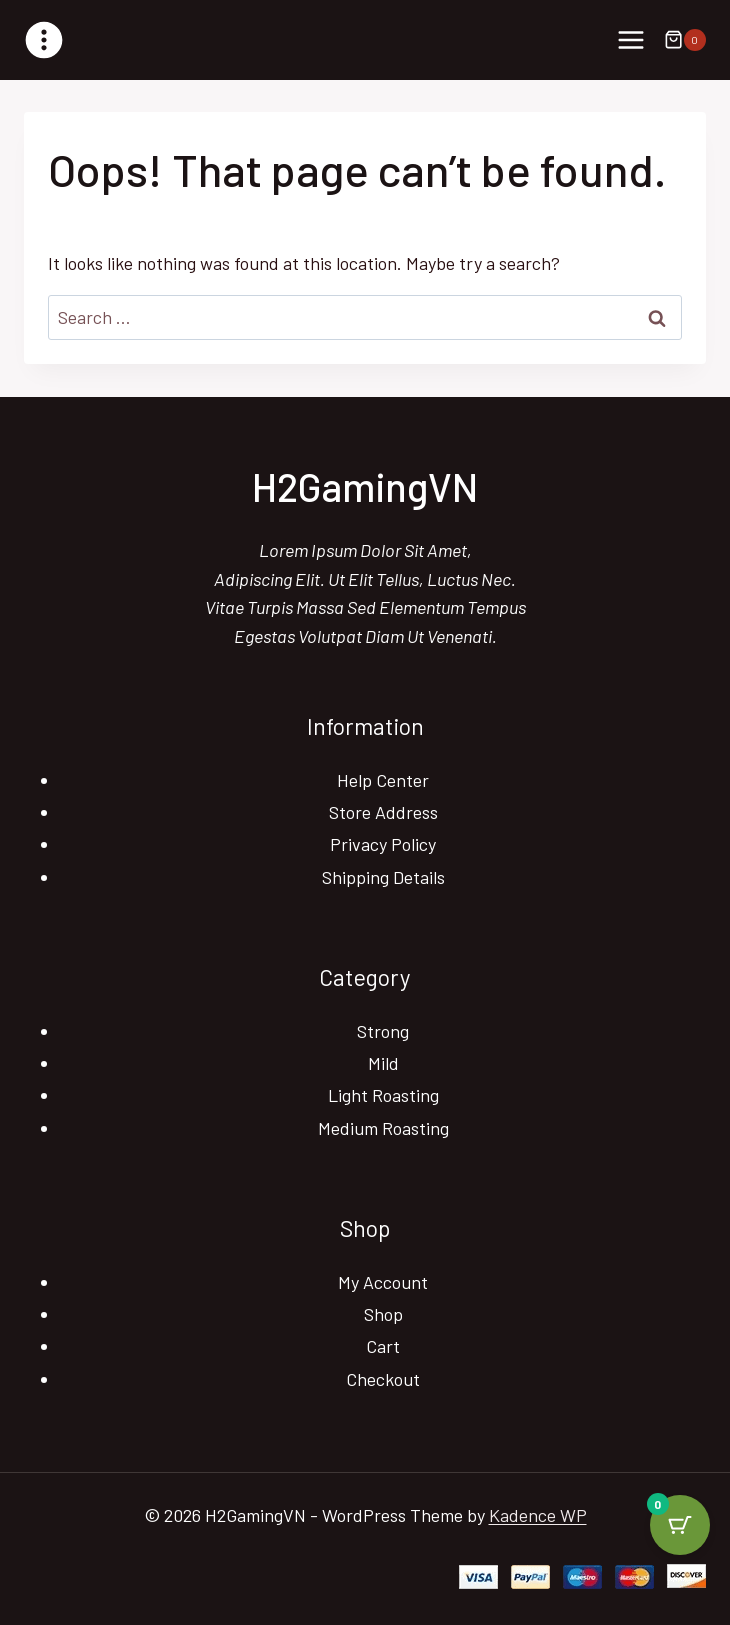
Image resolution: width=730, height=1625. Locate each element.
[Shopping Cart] (685, 40)
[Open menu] (630, 39)
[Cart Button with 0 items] (680, 1525)
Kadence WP (538, 1515)
